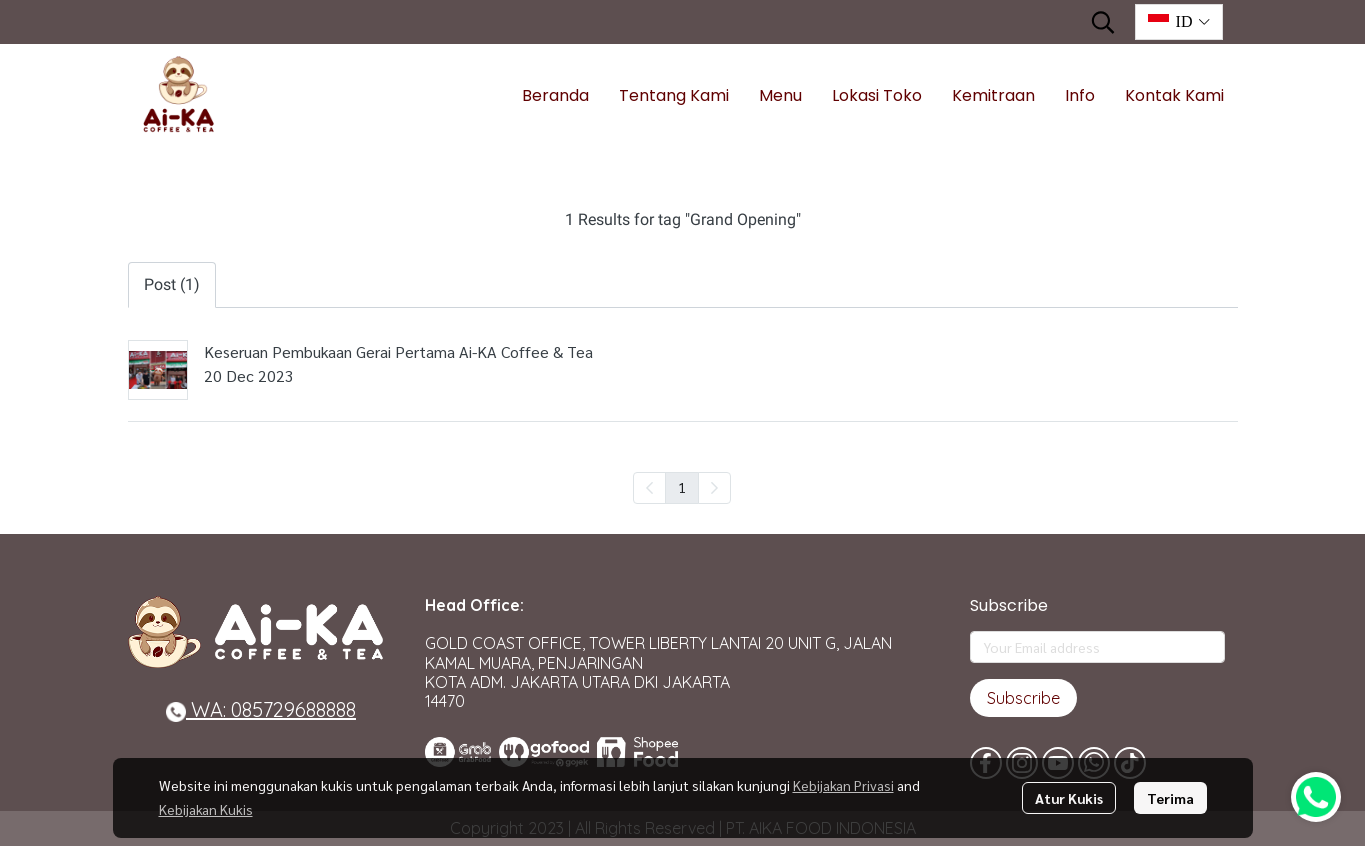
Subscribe (1023, 698)
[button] (1103, 22)
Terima (1170, 798)
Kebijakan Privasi (843, 785)
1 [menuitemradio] (682, 487)
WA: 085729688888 (261, 709)
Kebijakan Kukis (206, 809)
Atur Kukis (1069, 798)
